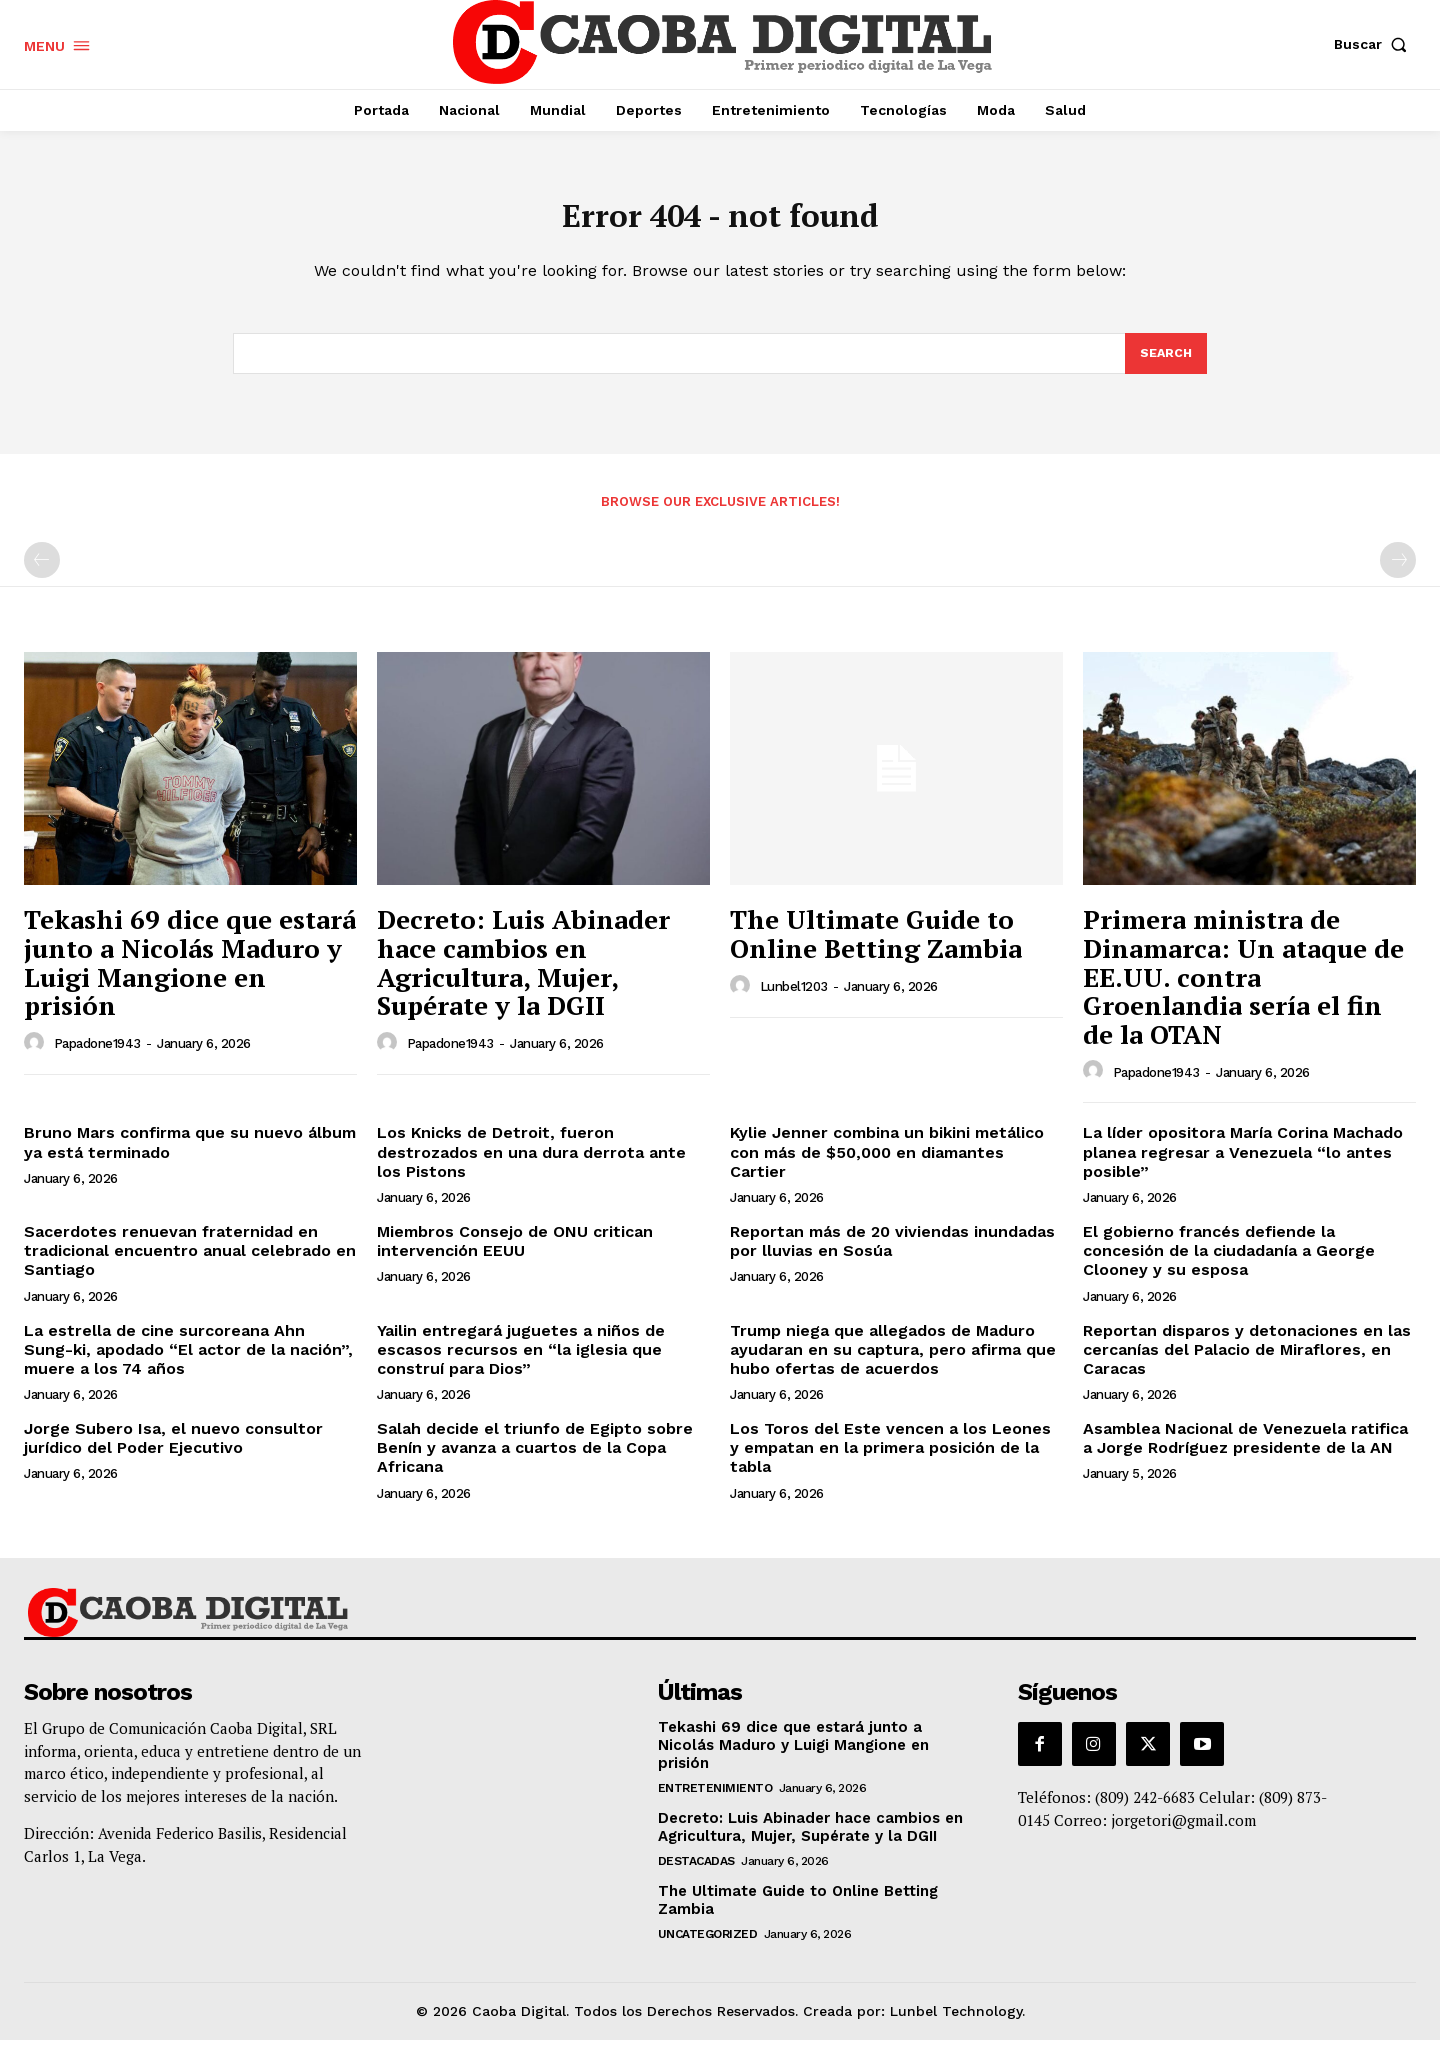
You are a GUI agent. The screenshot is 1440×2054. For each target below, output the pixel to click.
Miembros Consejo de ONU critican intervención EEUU (515, 1255)
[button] (1375, 44)
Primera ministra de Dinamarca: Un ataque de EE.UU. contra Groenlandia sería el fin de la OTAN (1243, 990)
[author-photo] (37, 1057)
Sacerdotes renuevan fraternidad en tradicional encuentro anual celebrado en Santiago (190, 1264)
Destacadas (696, 1875)
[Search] (1165, 366)
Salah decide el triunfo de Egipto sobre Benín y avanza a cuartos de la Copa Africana (535, 1461)
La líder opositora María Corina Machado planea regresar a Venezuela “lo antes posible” (1243, 1165)
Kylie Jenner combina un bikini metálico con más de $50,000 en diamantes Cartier (887, 1165)
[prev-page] (42, 574)
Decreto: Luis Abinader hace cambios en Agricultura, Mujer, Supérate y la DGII (523, 976)
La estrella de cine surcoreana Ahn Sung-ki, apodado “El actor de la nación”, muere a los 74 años (188, 1362)
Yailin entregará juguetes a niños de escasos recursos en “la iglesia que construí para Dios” (521, 1362)
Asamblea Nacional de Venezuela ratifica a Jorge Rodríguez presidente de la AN (1245, 1452)
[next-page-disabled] (1398, 574)
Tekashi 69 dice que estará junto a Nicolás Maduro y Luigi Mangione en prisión (190, 976)
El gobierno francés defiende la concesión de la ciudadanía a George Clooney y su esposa (1229, 1264)
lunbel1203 (794, 1000)
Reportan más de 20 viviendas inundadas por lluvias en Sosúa (892, 1255)
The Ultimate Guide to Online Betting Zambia (876, 947)
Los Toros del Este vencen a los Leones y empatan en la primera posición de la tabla (890, 1461)
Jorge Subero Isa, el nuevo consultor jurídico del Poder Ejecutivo (173, 1452)
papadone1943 (97, 1057)
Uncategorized (708, 1948)
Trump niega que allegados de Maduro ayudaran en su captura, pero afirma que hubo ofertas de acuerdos (893, 1362)
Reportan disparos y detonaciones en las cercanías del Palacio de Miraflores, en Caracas (1247, 1362)
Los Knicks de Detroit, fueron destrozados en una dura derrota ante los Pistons (531, 1165)
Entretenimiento (715, 1802)
